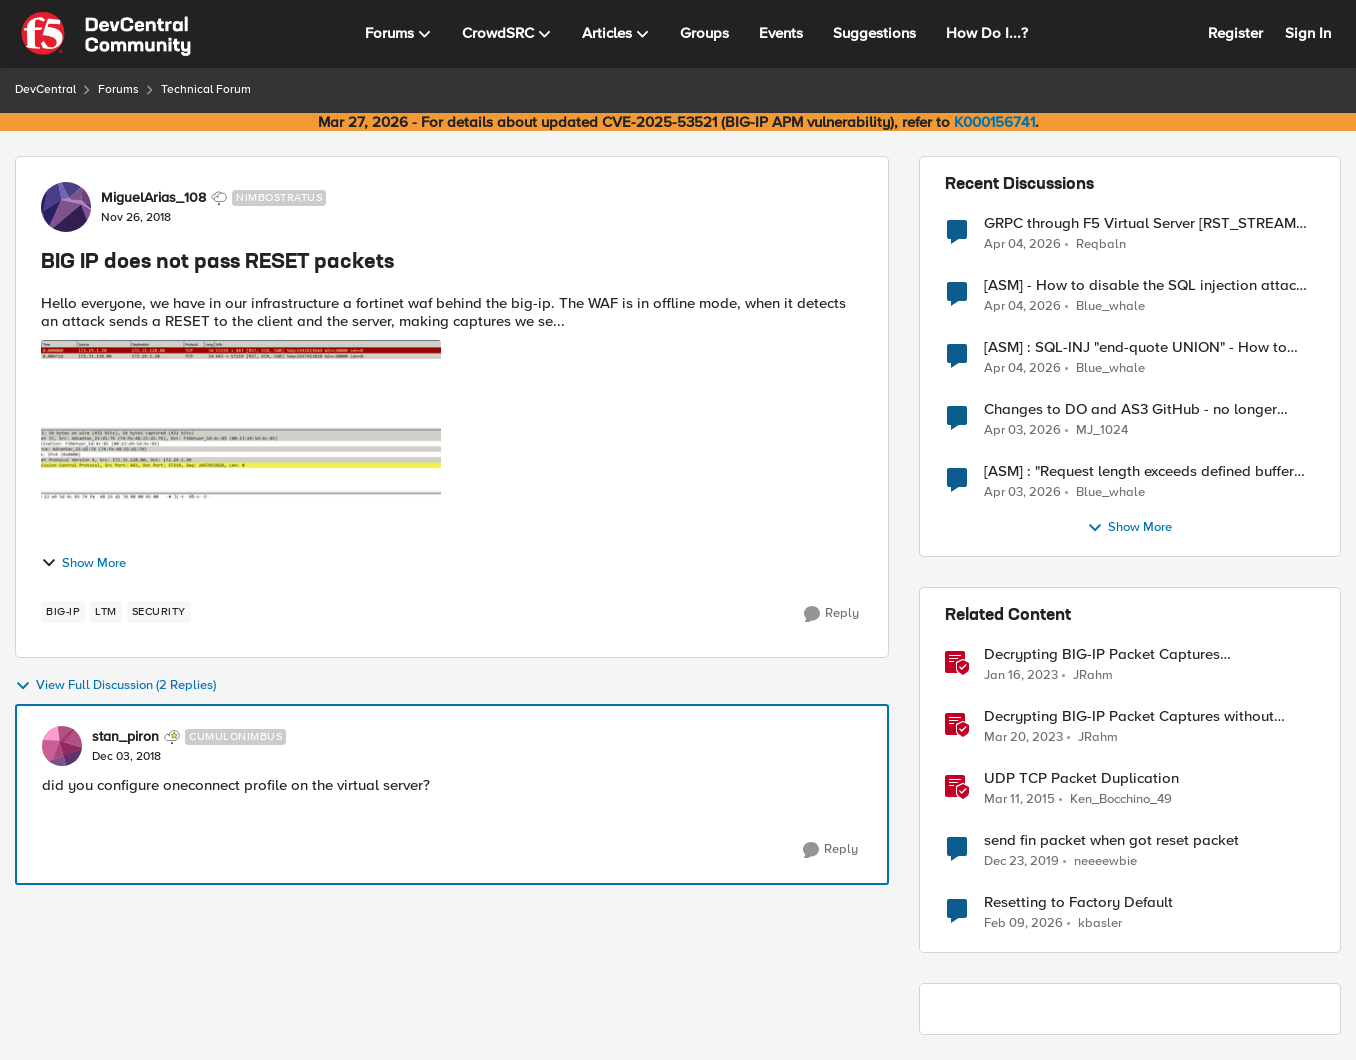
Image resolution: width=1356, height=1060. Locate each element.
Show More (83, 563)
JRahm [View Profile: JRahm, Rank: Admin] (1093, 675)
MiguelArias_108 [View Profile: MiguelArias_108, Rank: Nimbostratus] (153, 198)
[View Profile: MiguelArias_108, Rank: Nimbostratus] (66, 207)
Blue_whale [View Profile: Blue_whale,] (1110, 306)
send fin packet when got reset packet (1111, 840)
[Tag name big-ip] (63, 612)
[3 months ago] (1022, 244)
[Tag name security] (159, 612)
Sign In (1308, 33)
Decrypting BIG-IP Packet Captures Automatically (1102, 654)
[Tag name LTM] (106, 612)
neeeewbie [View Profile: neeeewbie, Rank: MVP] (1105, 861)
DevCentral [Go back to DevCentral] (45, 89)
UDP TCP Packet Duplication (1081, 778)
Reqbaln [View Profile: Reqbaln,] (1101, 243)
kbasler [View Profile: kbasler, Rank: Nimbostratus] (1100, 923)
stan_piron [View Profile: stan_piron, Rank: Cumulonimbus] (125, 737)
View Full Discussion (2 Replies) (115, 686)
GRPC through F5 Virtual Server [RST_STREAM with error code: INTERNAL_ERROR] (1140, 223)
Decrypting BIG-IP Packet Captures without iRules (1129, 716)
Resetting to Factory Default (1078, 902)
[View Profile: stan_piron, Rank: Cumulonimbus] (62, 746)
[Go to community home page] (106, 34)
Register (1235, 33)
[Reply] (831, 614)
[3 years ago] (1021, 676)
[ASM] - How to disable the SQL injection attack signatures (1144, 285)
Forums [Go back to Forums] (118, 89)
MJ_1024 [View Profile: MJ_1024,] (1102, 430)
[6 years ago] (1021, 862)
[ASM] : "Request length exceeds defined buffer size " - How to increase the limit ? (1139, 471)
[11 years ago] (1019, 800)
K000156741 (994, 122)
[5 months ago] (1023, 924)
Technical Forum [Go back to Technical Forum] (206, 89)
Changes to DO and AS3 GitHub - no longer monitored (1130, 409)
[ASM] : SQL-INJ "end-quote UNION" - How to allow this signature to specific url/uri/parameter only (1145, 347)
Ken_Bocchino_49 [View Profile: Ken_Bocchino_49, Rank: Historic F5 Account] (1121, 799)
